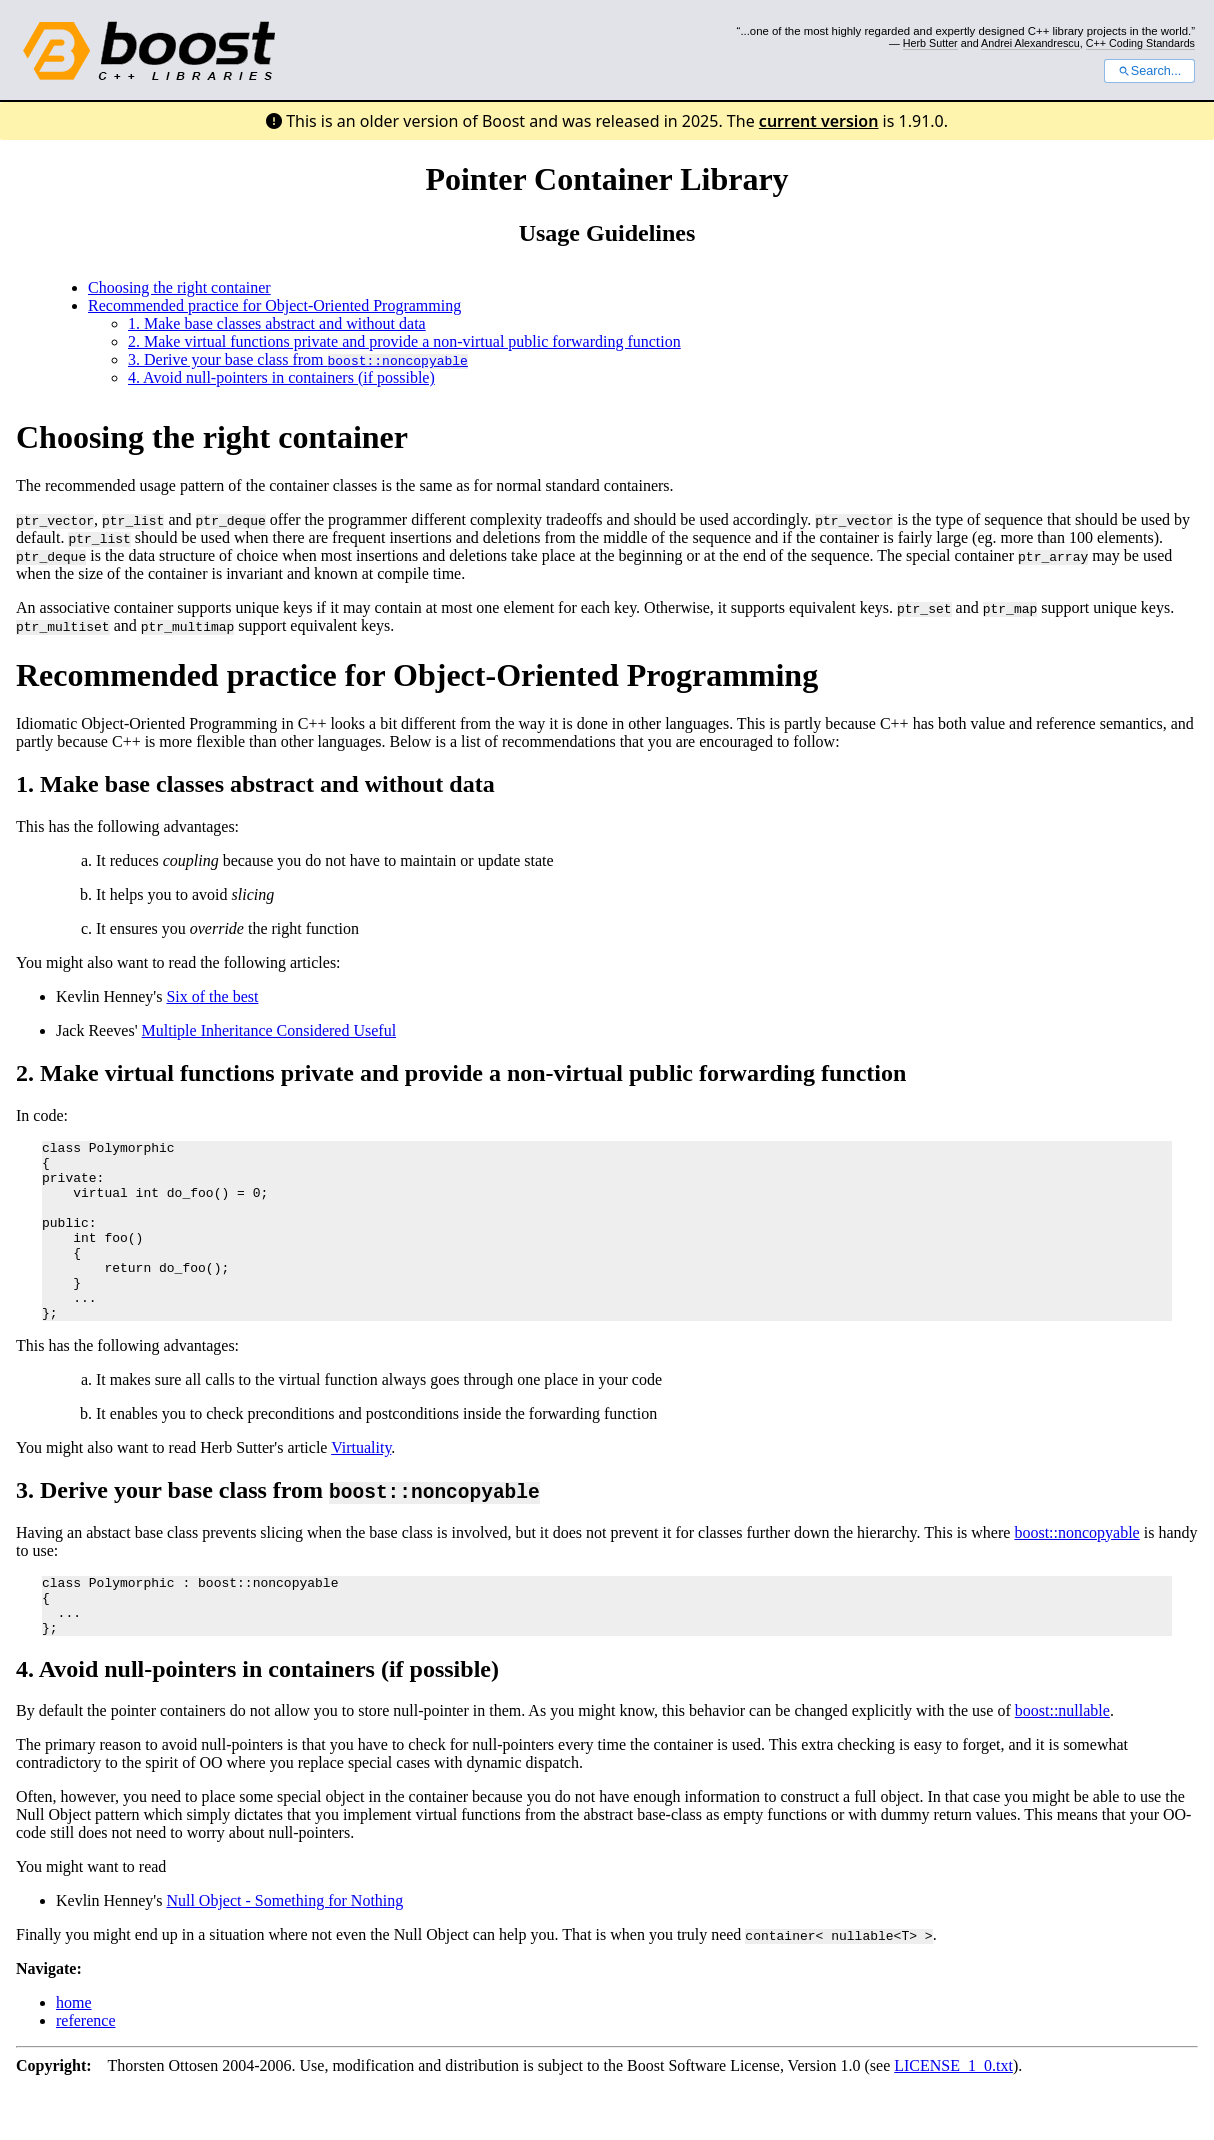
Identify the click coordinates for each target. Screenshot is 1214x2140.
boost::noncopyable (1076, 1568)
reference (86, 2068)
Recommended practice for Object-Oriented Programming (274, 305)
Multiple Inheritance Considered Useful (269, 1030)
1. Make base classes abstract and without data (277, 323)
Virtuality (361, 1483)
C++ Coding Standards (1140, 43)
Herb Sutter (930, 43)
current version (819, 121)
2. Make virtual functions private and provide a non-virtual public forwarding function (404, 341)
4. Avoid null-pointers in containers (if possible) (281, 377)
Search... (1149, 71)
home (74, 2050)
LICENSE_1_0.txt (953, 2113)
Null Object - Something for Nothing (284, 1948)
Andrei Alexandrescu (1030, 43)
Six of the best (212, 996)
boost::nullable (1062, 1758)
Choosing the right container (179, 287)
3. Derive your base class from (298, 359)
